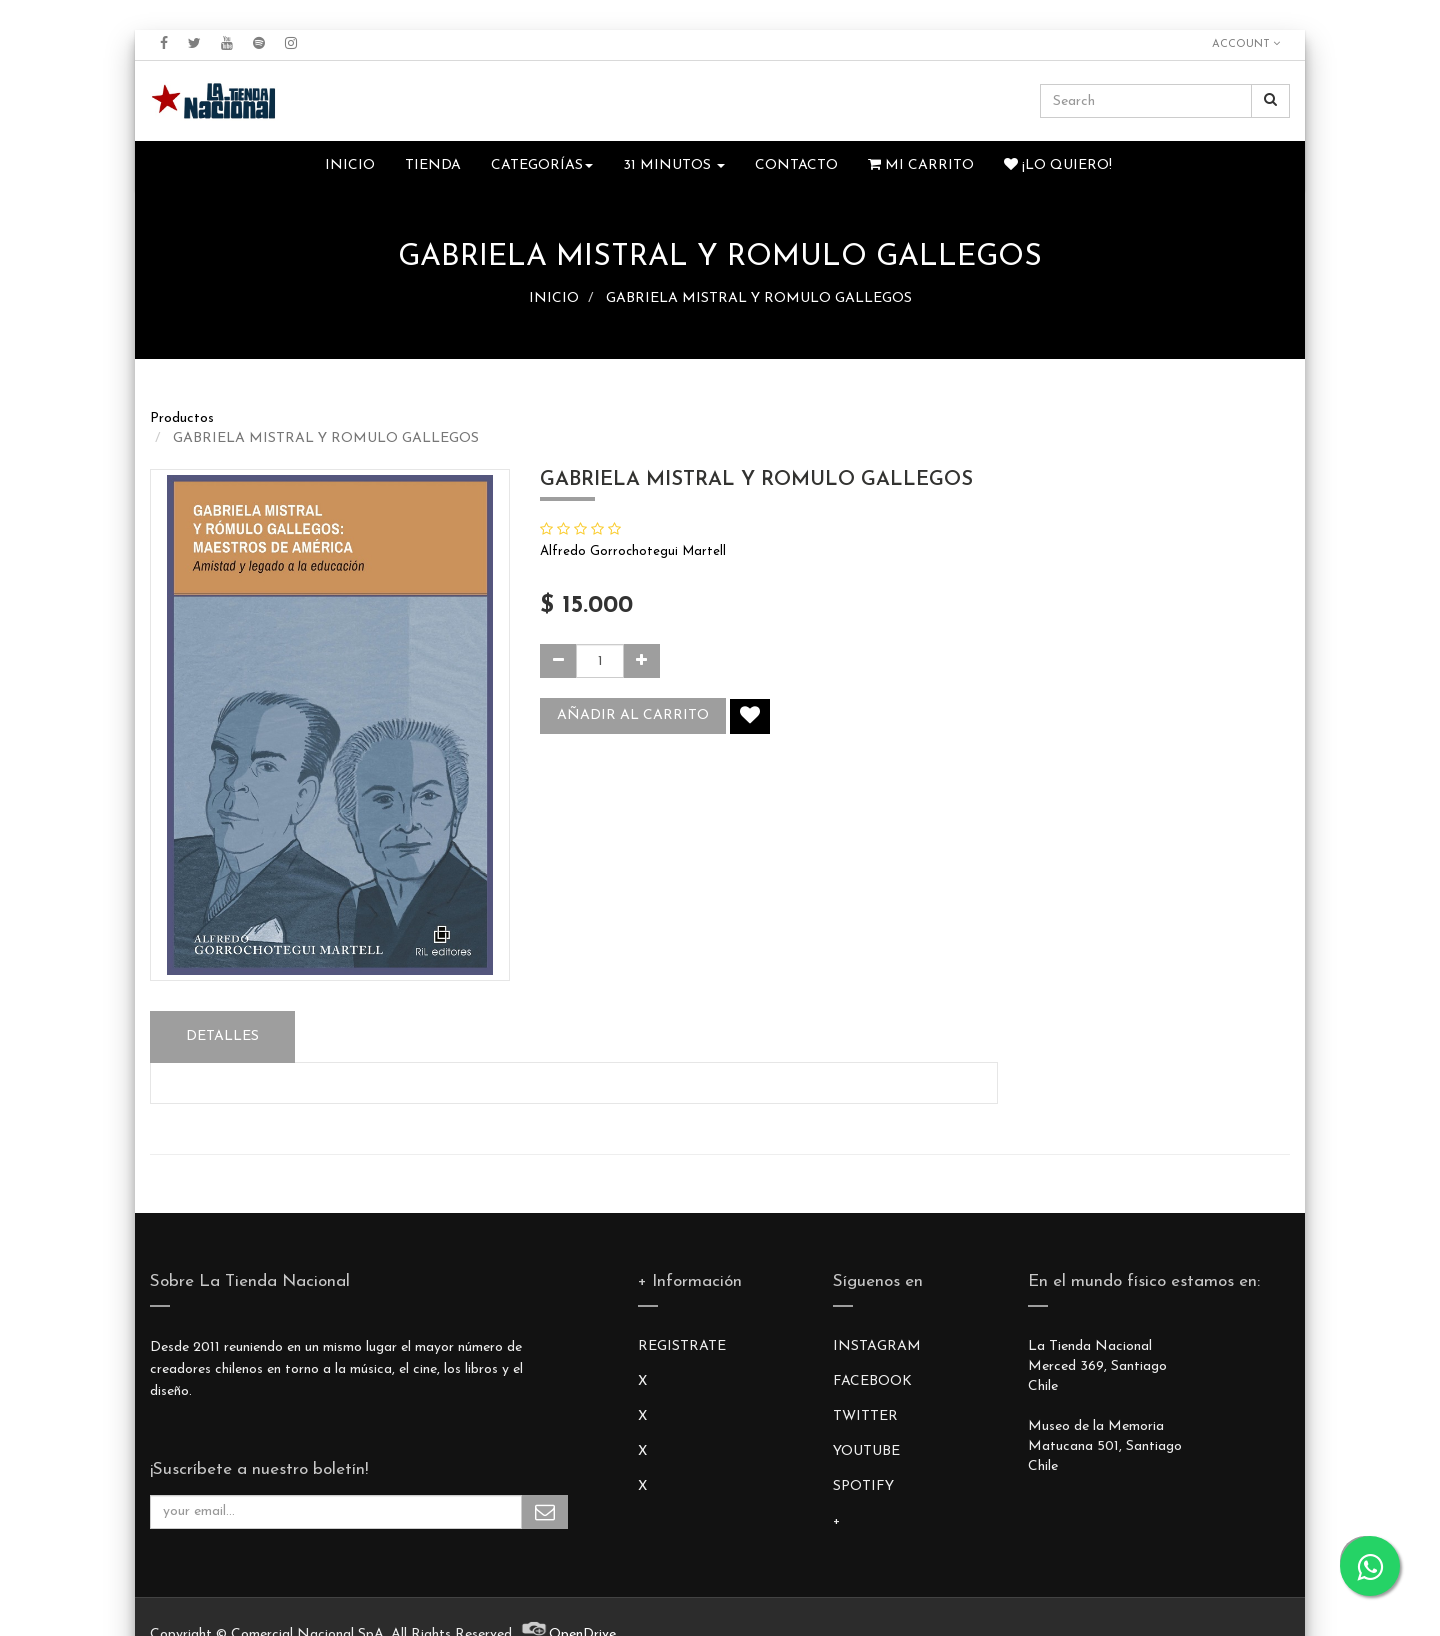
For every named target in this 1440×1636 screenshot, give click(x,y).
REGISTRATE (682, 1346)
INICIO (554, 298)
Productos (182, 418)
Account (1246, 44)
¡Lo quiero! (1058, 165)
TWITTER (865, 1416)
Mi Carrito (921, 165)
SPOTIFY (863, 1486)
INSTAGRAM (877, 1346)
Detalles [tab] (222, 1036)
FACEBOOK (872, 1381)
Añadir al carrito (633, 715)
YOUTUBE (866, 1451)
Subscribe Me (545, 1512)
